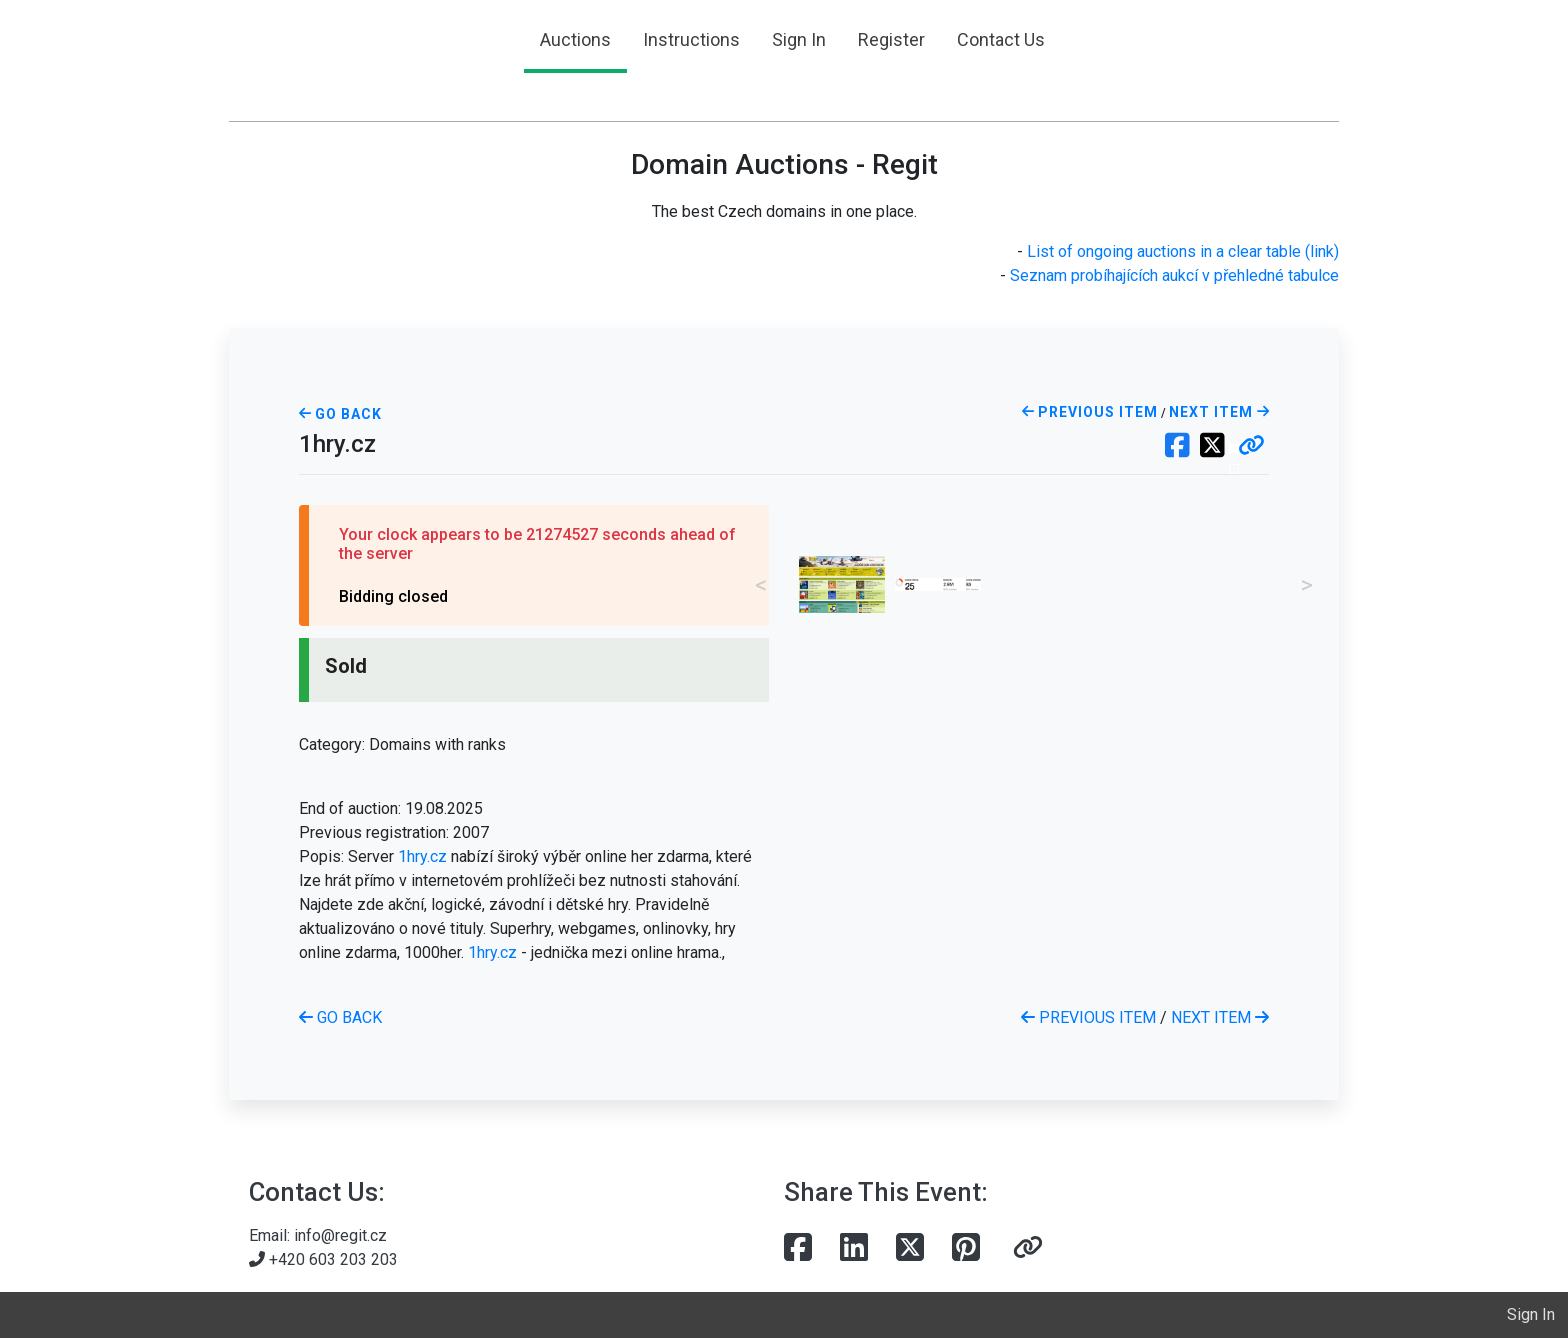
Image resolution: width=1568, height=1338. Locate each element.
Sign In (799, 39)
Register (891, 39)
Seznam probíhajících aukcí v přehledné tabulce (1174, 275)
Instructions (691, 39)
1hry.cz (422, 856)
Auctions (575, 39)
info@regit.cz (340, 1235)
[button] (1251, 447)
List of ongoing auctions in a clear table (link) (1183, 251)
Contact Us (1001, 39)
